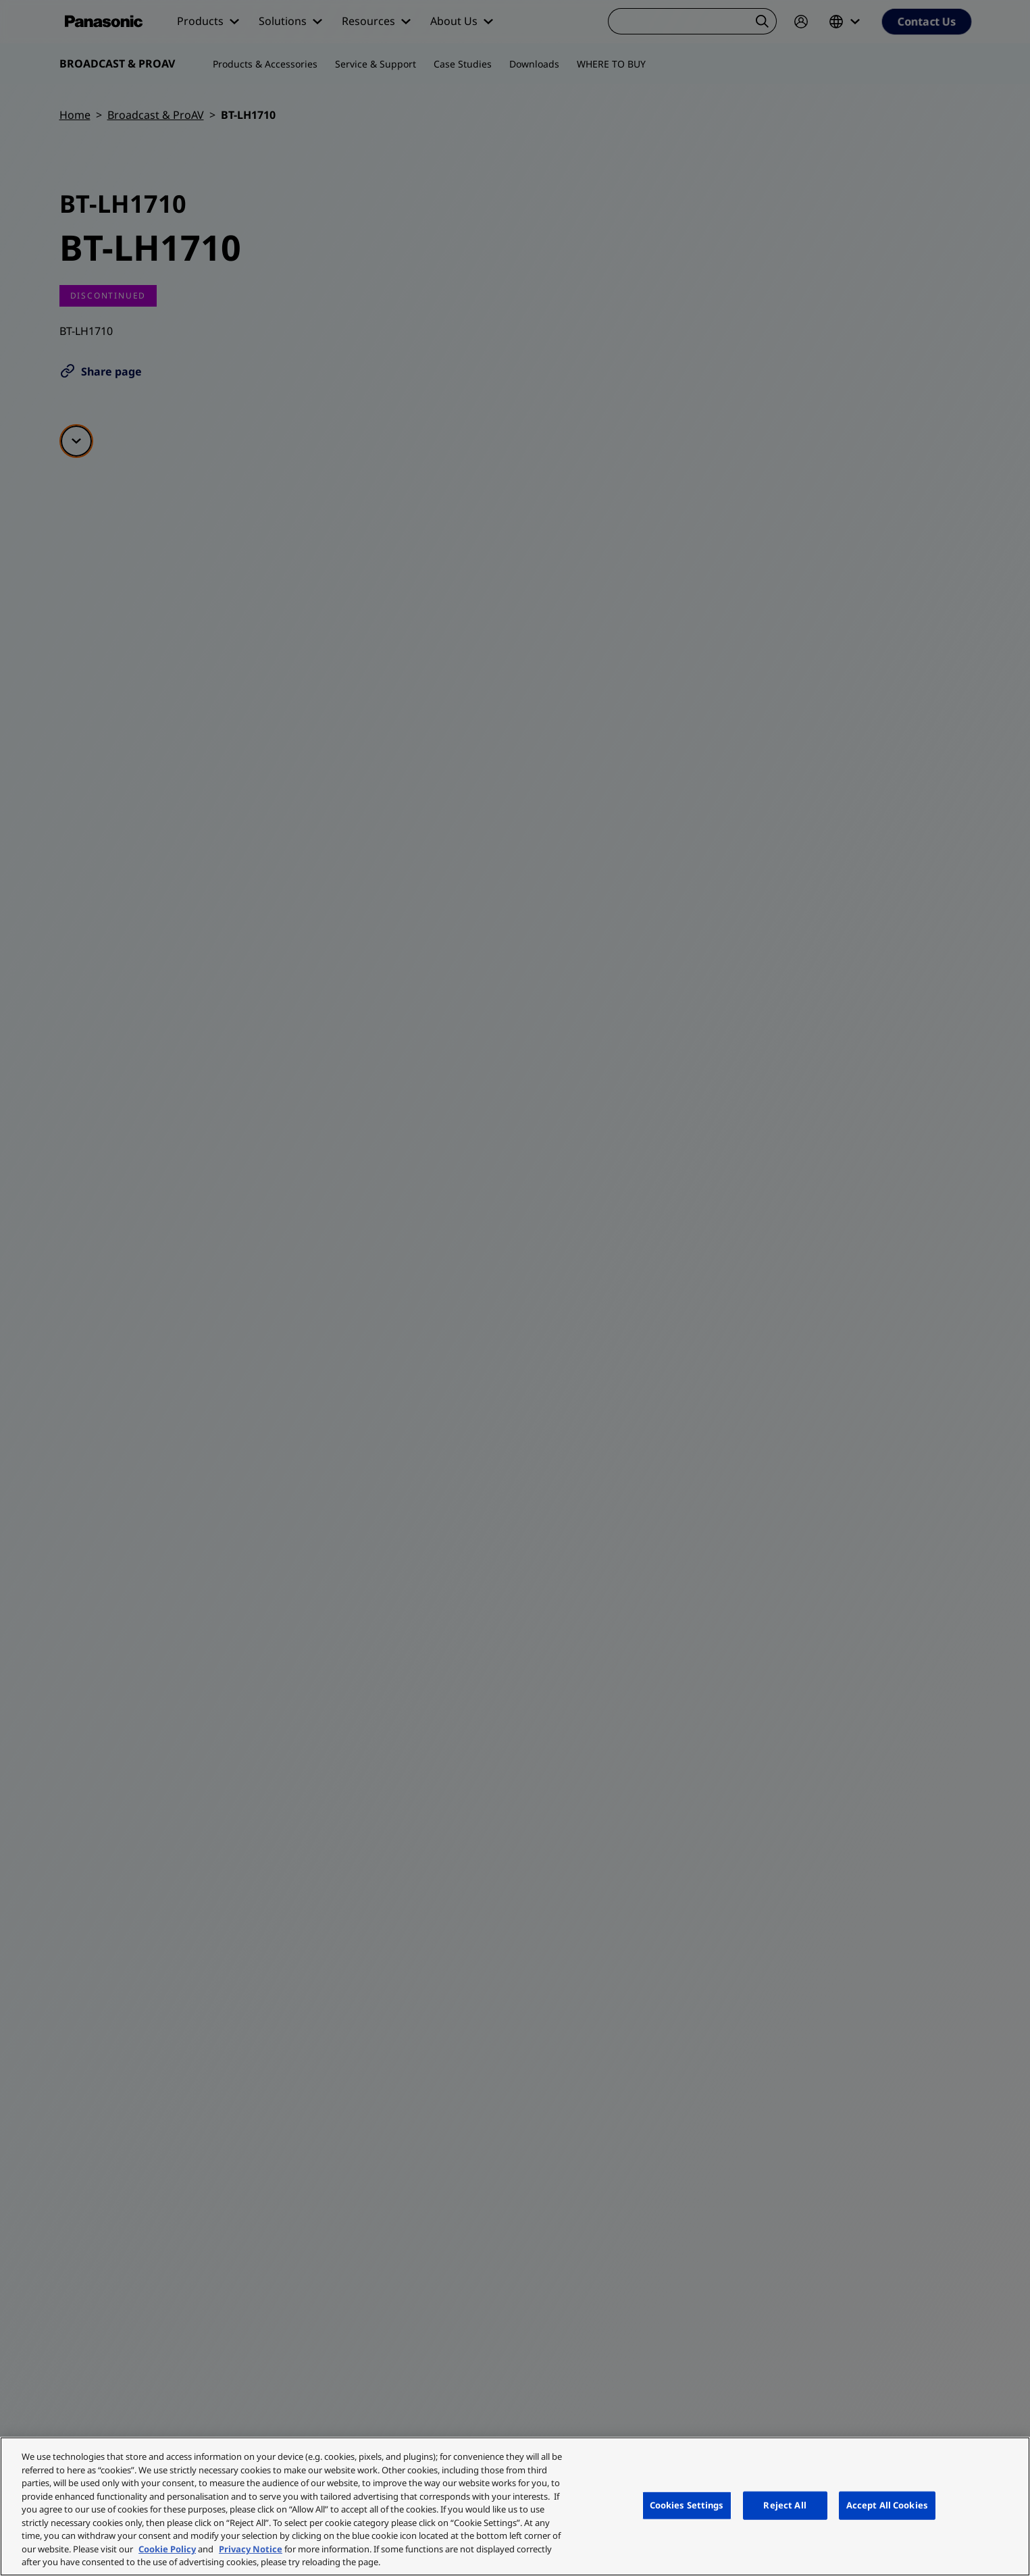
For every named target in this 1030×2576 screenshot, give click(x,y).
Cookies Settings (687, 2505)
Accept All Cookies (887, 2505)
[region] (515, 2506)
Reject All (784, 2505)
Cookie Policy (167, 2549)
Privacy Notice (250, 2549)
